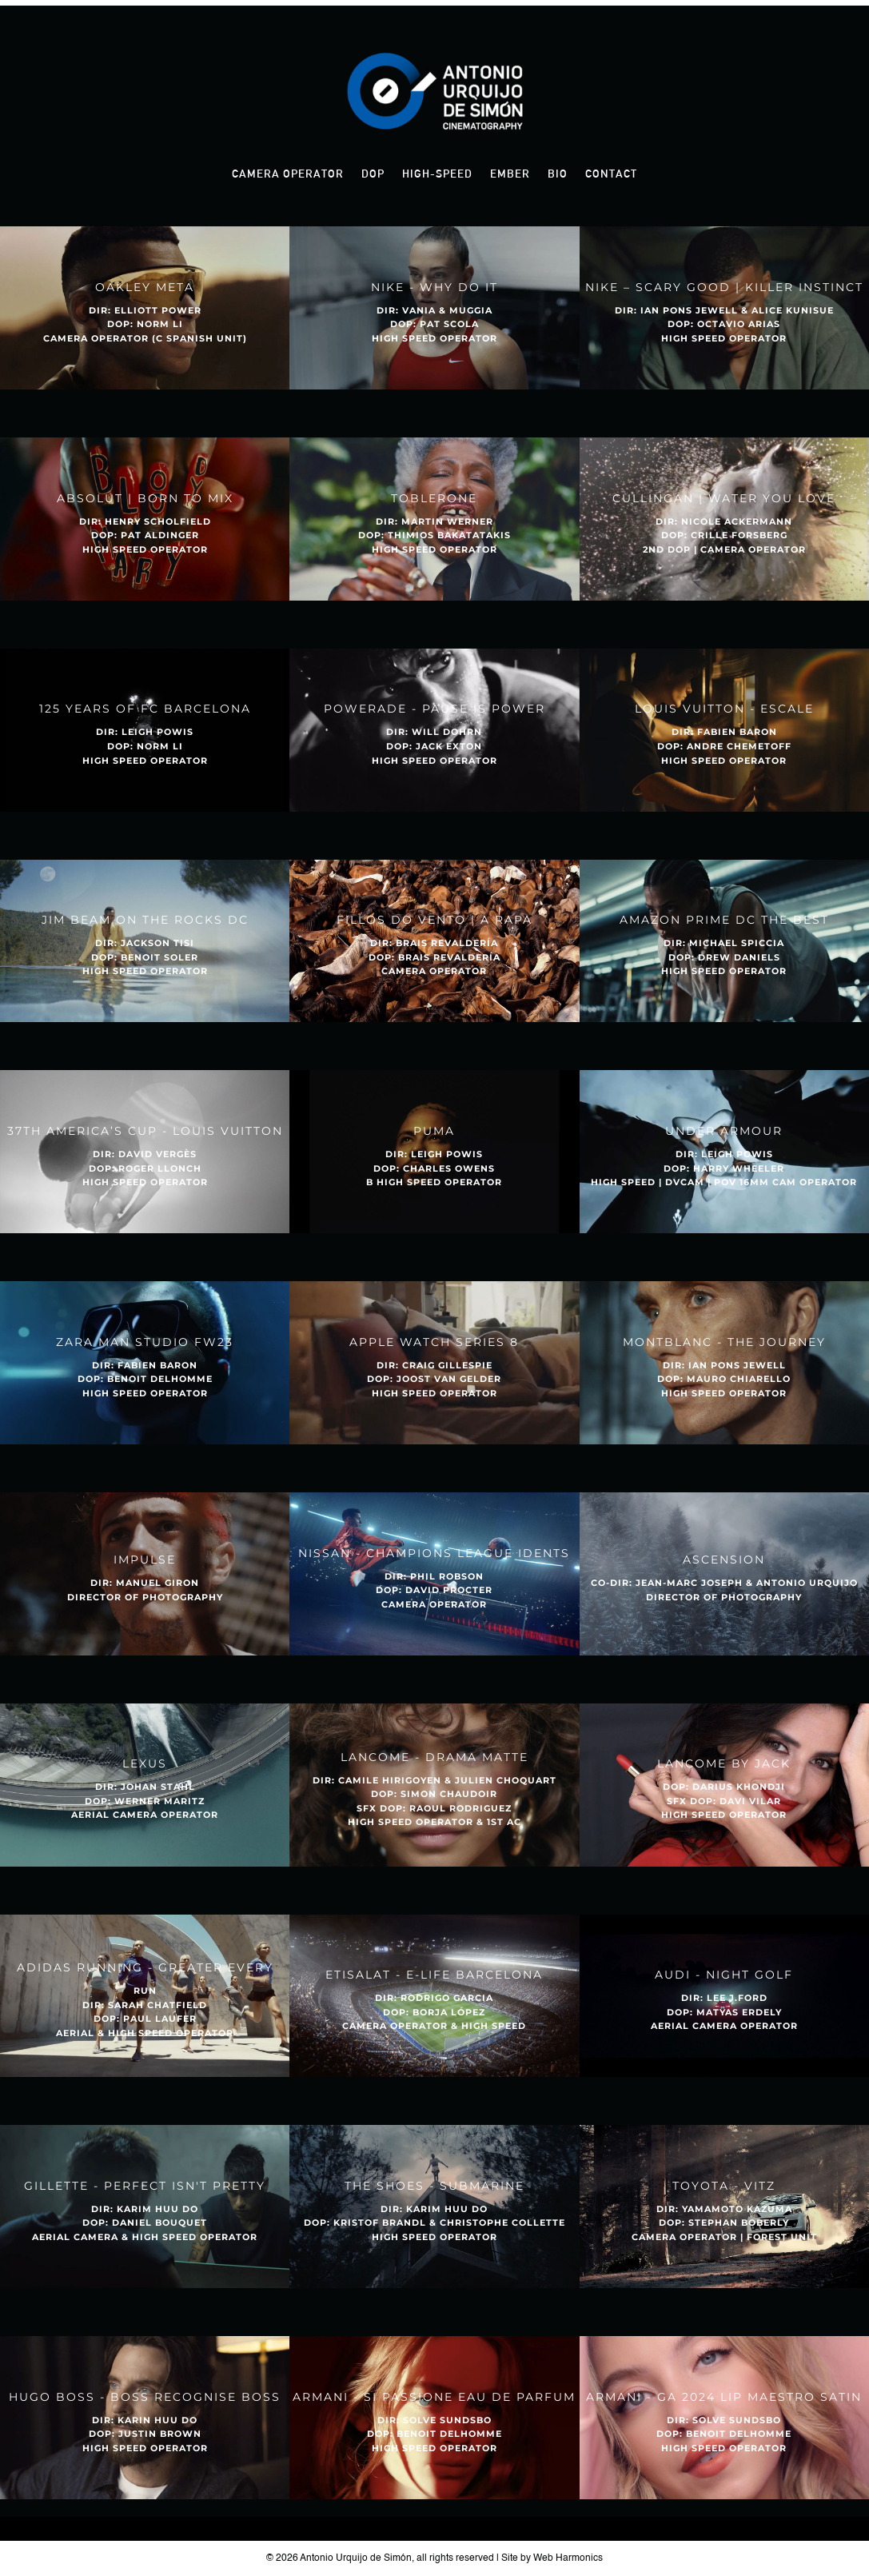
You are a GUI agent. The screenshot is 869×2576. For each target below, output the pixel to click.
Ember (510, 174)
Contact (611, 174)
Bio (558, 174)
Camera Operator (288, 174)
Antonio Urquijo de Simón (356, 2558)
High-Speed (437, 174)
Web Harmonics (568, 2558)
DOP (373, 174)
